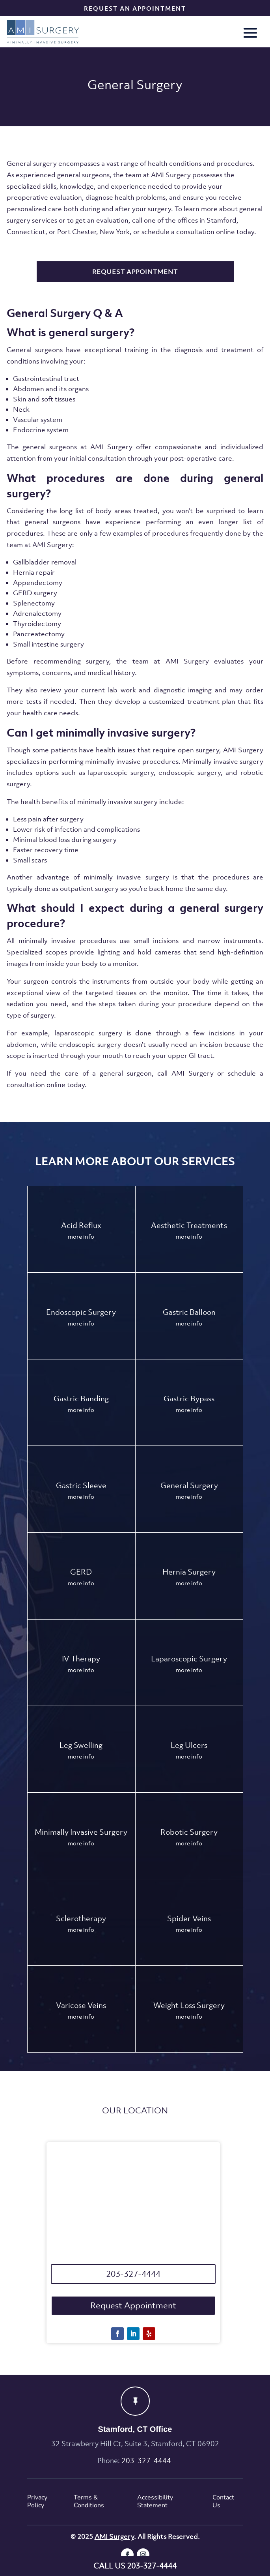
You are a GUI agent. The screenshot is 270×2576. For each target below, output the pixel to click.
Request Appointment (133, 2305)
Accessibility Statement (155, 2502)
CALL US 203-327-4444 (135, 2565)
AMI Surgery (114, 2536)
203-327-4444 (133, 2274)
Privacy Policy (37, 2502)
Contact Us (223, 2502)
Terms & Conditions (89, 2502)
